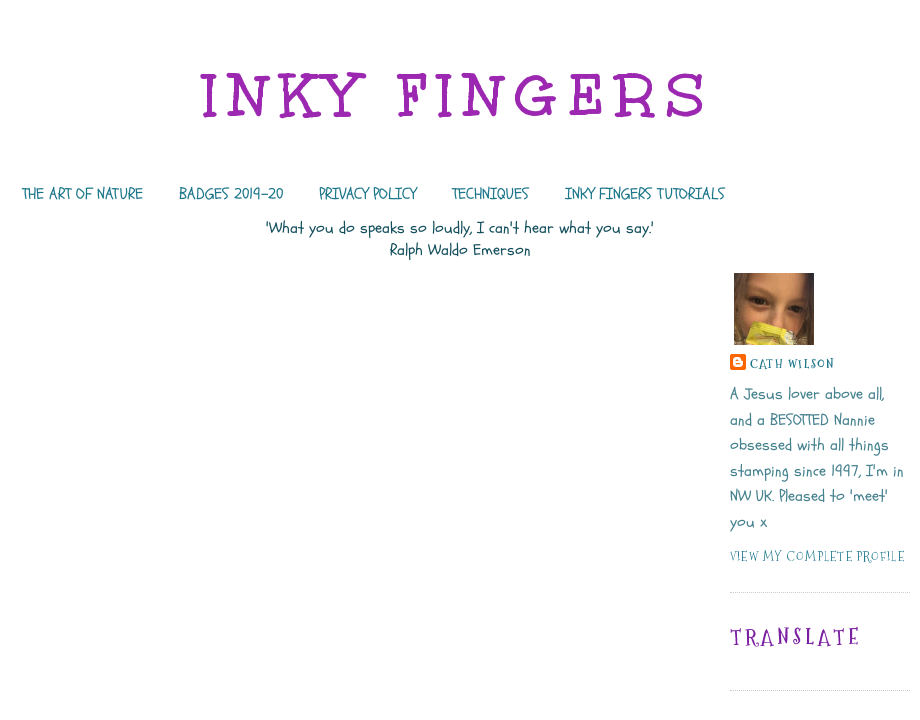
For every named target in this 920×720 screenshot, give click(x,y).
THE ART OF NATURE (82, 194)
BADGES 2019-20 (231, 194)
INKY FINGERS (460, 95)
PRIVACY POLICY (367, 194)
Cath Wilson (793, 363)
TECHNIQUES (490, 194)
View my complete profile (817, 556)
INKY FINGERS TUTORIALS (645, 194)
